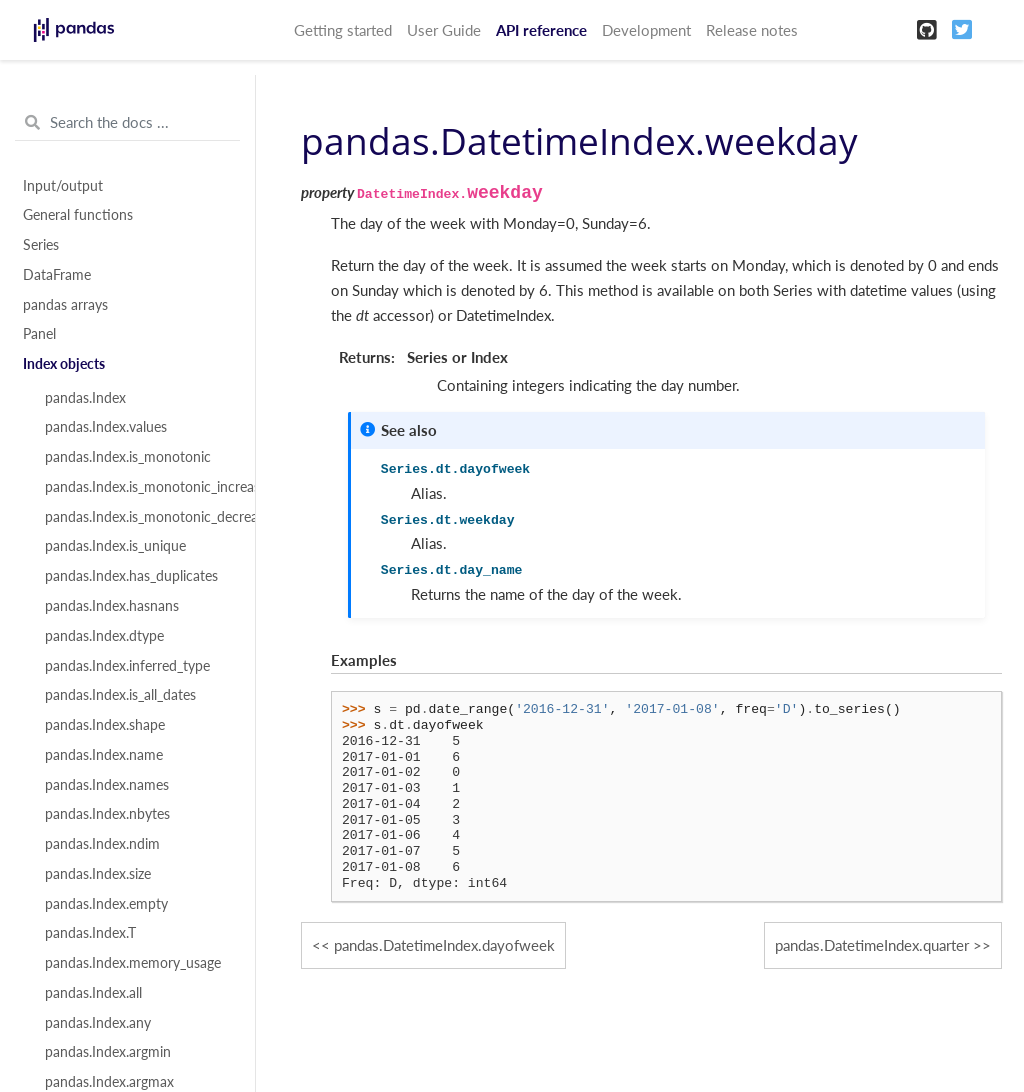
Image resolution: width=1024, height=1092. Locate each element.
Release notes (752, 30)
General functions (78, 215)
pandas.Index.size (98, 874)
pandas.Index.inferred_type (127, 666)
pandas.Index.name (104, 755)
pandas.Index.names (107, 785)
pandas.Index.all (93, 993)
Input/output (63, 186)
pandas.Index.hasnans (112, 606)
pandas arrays (65, 305)
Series (41, 245)
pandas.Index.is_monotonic (128, 457)
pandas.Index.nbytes (107, 814)
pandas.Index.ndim (102, 844)
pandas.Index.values (106, 427)
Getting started (343, 30)
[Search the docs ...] (127, 123)
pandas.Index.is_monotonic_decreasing (139, 517)
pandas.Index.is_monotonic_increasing (139, 487)
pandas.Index (85, 398)
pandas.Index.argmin (108, 1052)
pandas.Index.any (98, 1023)
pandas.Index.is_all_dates (120, 695)
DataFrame (57, 275)
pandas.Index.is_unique (115, 546)
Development (646, 30)
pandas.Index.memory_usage (133, 963)
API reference (541, 30)
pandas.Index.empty (106, 904)
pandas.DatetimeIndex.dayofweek (444, 945)
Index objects (64, 364)
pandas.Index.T (90, 933)
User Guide (444, 30)
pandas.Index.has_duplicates (131, 576)
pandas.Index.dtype (104, 636)
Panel (39, 334)
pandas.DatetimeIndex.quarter (872, 945)
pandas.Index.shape (105, 725)
